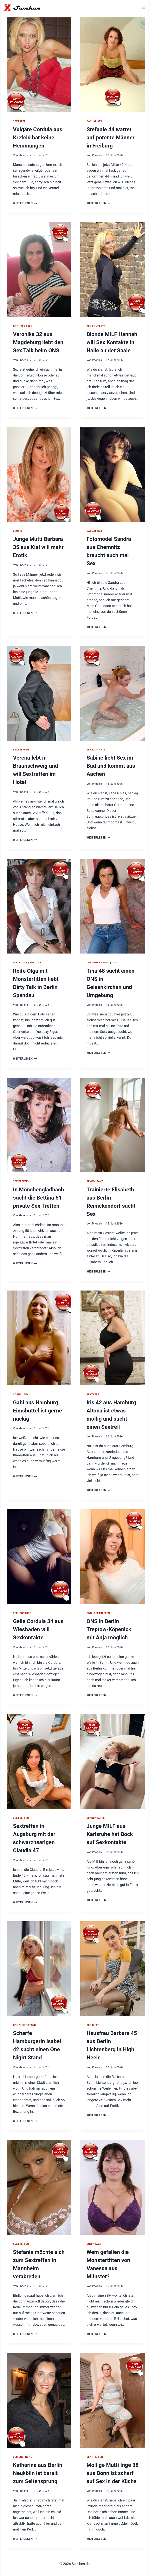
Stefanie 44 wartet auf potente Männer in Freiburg (110, 137)
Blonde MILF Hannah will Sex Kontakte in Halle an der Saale (112, 342)
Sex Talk (26, 326)
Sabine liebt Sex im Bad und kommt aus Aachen (111, 766)
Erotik (17, 530)
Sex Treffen (21, 1181)
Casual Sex (94, 121)
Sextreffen (21, 749)
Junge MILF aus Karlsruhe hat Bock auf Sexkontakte (110, 1834)
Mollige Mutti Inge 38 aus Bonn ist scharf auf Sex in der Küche (113, 2473)
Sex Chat (93, 2025)
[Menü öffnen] (143, 8)
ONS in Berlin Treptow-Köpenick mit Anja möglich (109, 1629)
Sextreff (19, 121)
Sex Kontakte (96, 326)
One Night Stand (98, 962)
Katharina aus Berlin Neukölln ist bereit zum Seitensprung (37, 2473)
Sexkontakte (22, 1613)
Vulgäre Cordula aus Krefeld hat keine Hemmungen (37, 137)
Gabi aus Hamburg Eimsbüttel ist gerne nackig (37, 1410)
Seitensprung (22, 2456)
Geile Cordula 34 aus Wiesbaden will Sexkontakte (38, 1629)
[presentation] (39, 63)
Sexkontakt (95, 1181)
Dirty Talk (20, 962)
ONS (15, 326)
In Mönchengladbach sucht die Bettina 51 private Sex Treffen (38, 1197)
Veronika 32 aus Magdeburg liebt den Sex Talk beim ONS (38, 342)
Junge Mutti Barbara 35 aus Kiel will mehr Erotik (38, 547)
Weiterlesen (25, 203)
